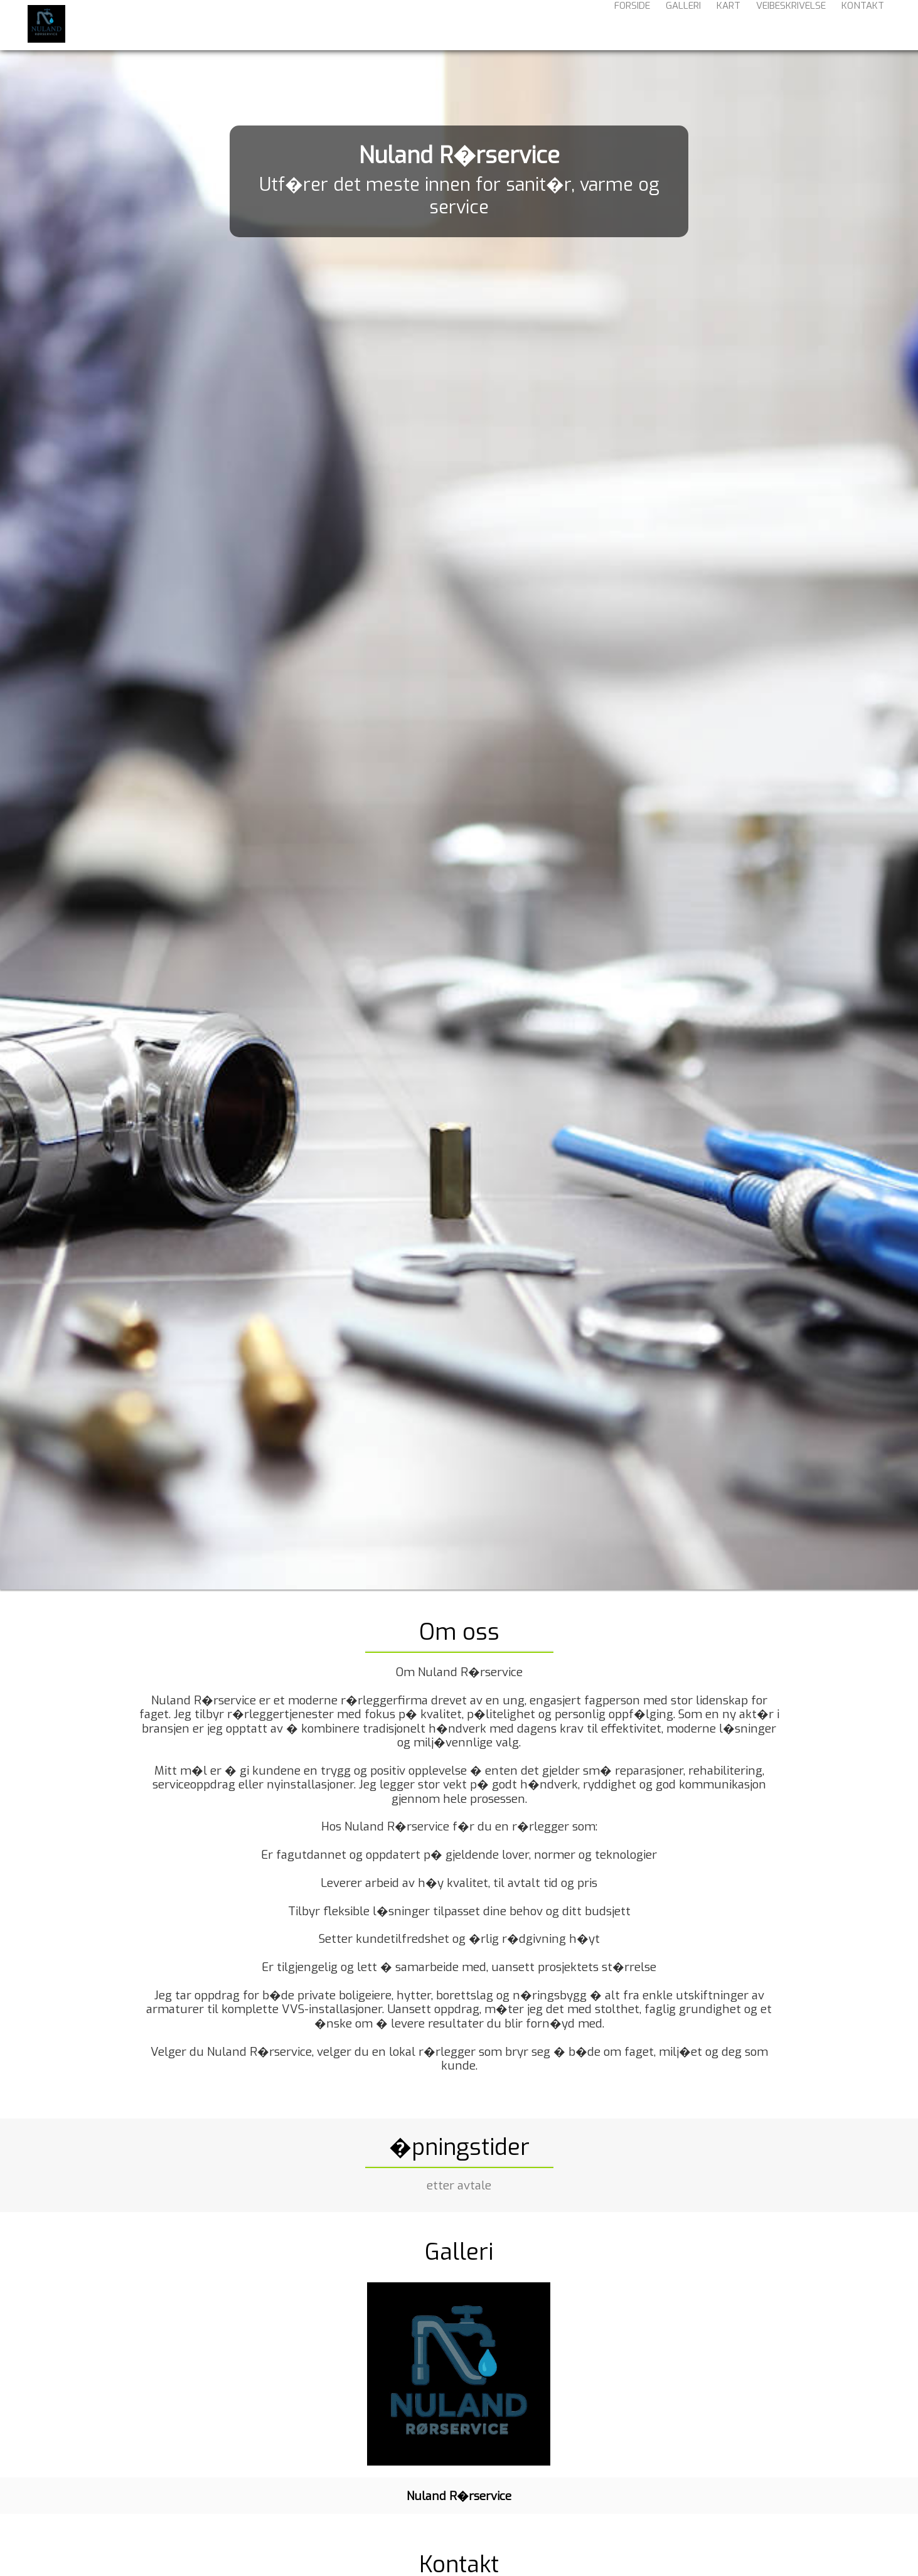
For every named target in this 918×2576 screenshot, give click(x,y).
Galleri (683, 24)
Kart (728, 24)
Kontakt (862, 24)
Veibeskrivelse (791, 24)
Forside (632, 24)
